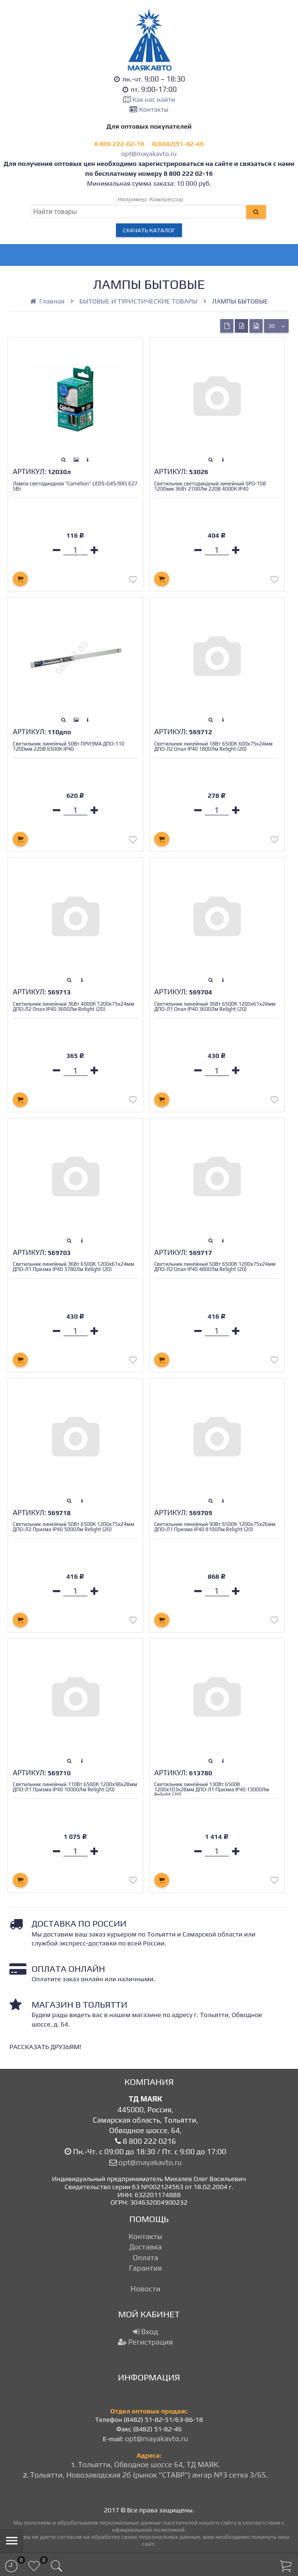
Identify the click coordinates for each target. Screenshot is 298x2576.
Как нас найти (153, 99)
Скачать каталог (149, 230)
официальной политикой (148, 2529)
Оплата (145, 2257)
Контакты (153, 109)
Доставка (145, 2246)
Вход (145, 2331)
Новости (145, 2288)
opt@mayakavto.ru (148, 153)
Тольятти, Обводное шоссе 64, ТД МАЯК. (149, 2464)
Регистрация (145, 2342)
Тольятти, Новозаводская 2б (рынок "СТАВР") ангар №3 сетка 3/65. (149, 2474)
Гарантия (145, 2268)
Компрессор (166, 199)
